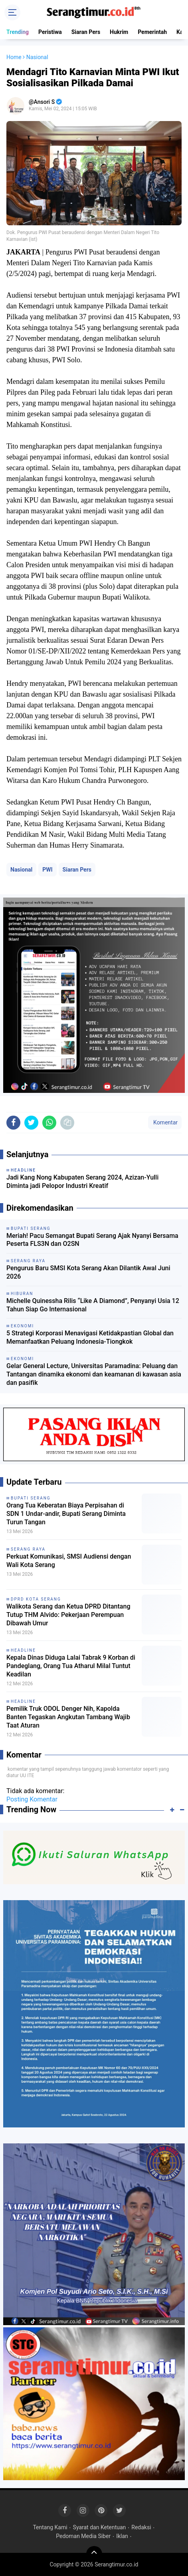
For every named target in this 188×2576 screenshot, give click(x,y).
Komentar (165, 1122)
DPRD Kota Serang (36, 1599)
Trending (17, 32)
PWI (47, 869)
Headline (23, 1650)
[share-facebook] (13, 1123)
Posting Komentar (31, 1799)
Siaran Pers (85, 32)
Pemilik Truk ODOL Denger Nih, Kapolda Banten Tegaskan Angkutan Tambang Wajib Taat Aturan (68, 1717)
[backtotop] (94, 2554)
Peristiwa (50, 32)
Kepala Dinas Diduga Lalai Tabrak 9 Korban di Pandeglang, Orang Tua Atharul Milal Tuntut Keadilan (70, 1666)
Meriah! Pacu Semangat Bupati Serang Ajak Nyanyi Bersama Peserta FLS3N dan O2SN (92, 1240)
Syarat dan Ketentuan (99, 2527)
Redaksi (141, 2527)
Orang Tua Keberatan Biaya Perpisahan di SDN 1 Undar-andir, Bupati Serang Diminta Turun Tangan (66, 1514)
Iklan (122, 2536)
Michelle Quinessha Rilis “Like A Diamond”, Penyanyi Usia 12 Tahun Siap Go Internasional (92, 1305)
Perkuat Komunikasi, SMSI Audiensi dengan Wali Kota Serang (68, 1561)
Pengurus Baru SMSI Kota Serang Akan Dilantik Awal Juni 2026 (88, 1272)
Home (14, 57)
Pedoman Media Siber (83, 2536)
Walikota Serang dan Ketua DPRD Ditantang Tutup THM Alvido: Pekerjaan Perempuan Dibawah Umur (68, 1615)
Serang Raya (28, 1549)
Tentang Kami (50, 2527)
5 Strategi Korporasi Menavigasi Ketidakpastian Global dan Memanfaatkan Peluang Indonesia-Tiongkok (90, 1337)
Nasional (21, 869)
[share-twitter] (31, 1123)
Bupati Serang (31, 1498)
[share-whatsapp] (49, 1123)
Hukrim (119, 32)
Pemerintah (152, 32)
